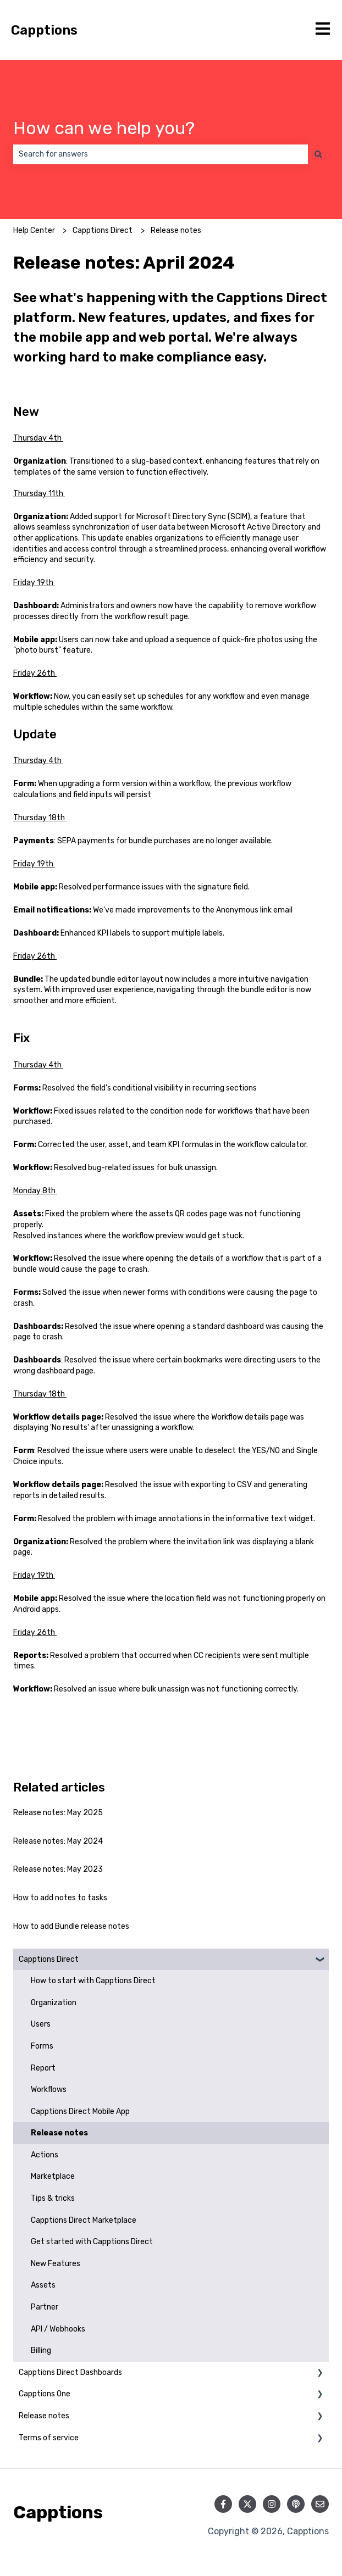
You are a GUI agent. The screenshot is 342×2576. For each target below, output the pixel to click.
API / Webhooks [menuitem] (58, 2329)
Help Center (34, 230)
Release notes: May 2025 (58, 1812)
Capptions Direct (103, 230)
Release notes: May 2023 (58, 1869)
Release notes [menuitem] (59, 2133)
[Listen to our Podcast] (296, 2504)
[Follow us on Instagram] (271, 2504)
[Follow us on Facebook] (223, 2504)
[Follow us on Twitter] (247, 2504)
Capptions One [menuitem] (44, 2394)
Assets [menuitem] (43, 2285)
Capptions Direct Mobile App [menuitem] (80, 2111)
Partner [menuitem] (44, 2307)
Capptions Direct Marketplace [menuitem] (83, 2220)
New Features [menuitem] (55, 2263)
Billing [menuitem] (41, 2350)
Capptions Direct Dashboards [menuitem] (70, 2372)
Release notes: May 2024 (58, 1841)
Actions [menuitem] (44, 2155)
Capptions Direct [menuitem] (49, 1959)
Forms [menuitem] (42, 2046)
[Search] (318, 154)
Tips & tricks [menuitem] (53, 2198)
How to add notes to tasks (60, 1897)
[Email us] (320, 2504)
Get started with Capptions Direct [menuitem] (92, 2241)
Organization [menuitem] (53, 2002)
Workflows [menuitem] (49, 2089)
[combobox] (160, 154)
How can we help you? (104, 128)
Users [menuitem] (41, 2024)
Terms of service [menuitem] (49, 2438)
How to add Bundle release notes (71, 1926)
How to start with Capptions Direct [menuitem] (93, 1980)
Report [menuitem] (43, 2068)
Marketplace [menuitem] (53, 2176)
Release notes (176, 230)
